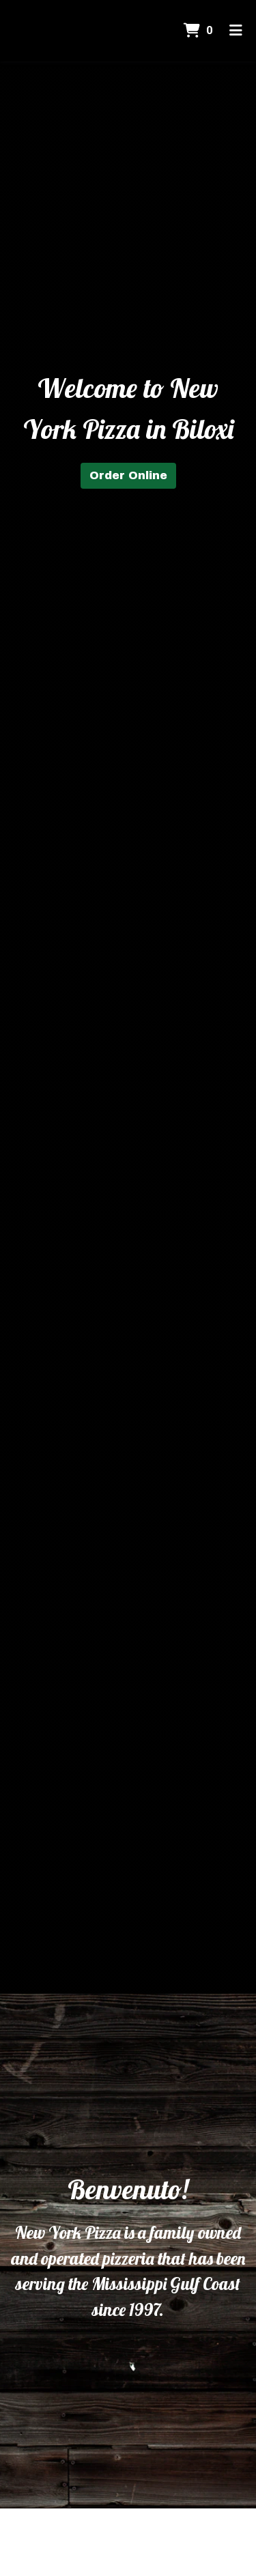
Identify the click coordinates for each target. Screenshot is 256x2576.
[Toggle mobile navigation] (236, 31)
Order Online (128, 475)
